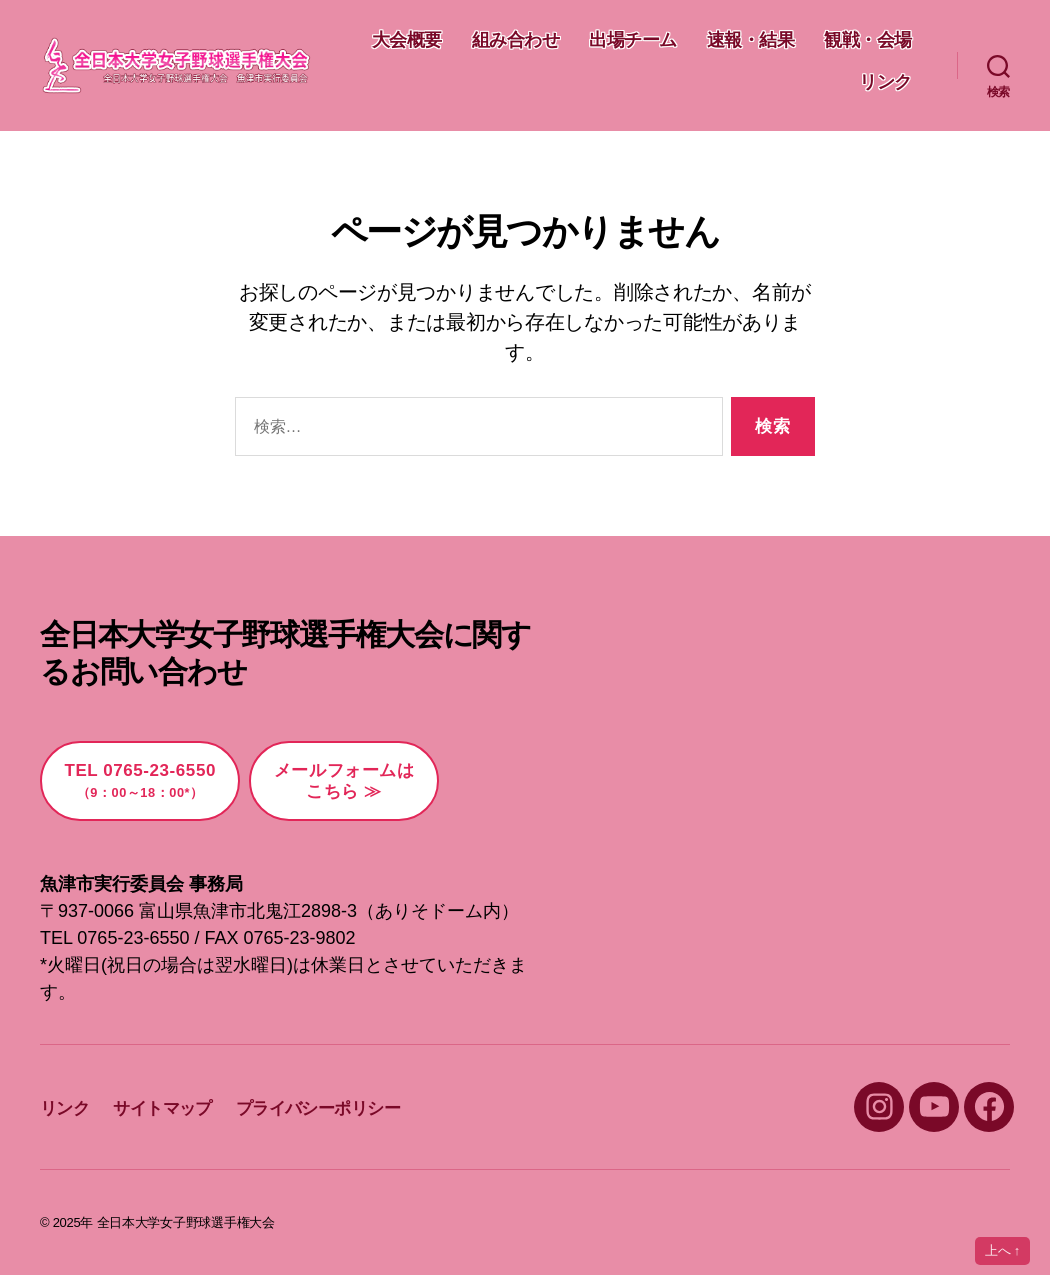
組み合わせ (633, 40)
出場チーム (751, 40)
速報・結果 (868, 40)
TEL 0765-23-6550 (139, 780)
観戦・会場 (786, 82)
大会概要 (524, 40)
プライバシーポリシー (318, 1108)
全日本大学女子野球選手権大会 (186, 1222)
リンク (885, 82)
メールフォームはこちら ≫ (344, 781)
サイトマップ (162, 1108)
